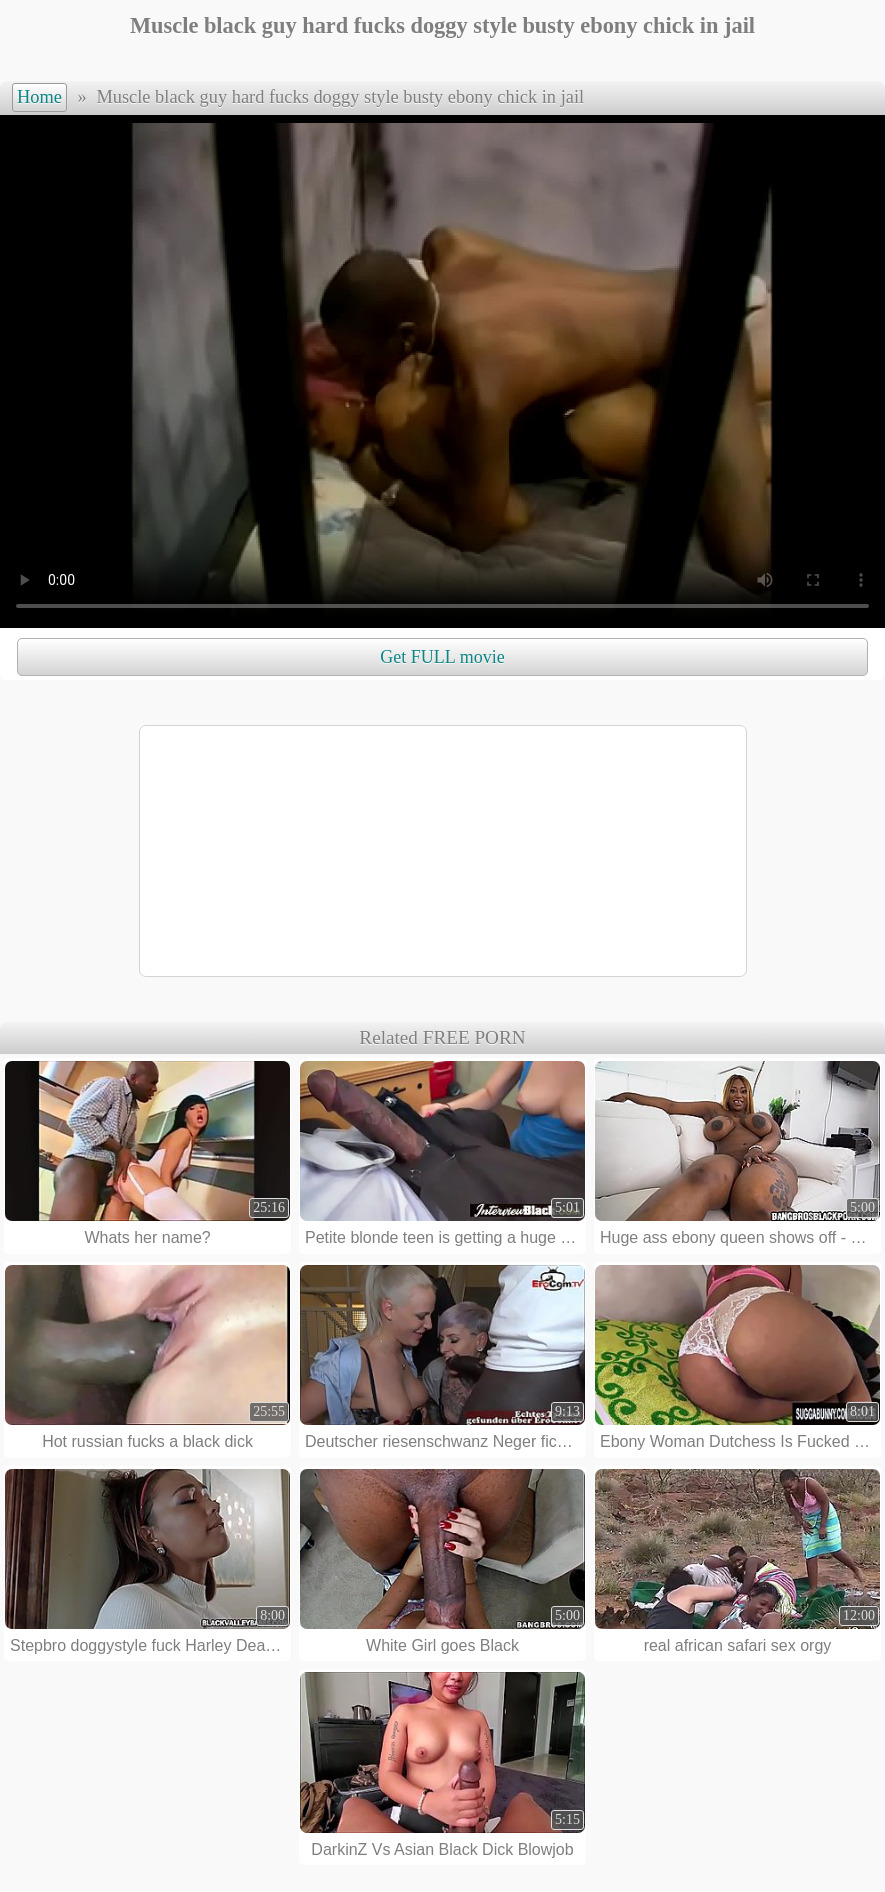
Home (39, 97)
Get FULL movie (442, 657)
